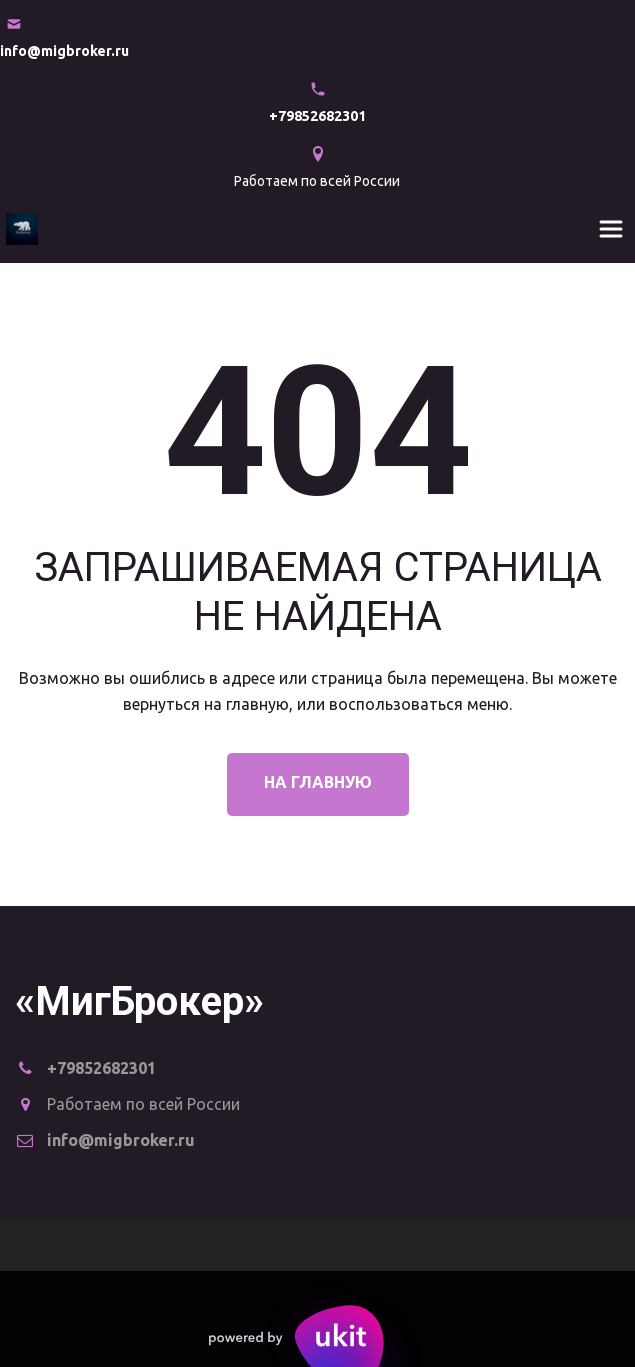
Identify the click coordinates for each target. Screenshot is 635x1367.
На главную (318, 782)
